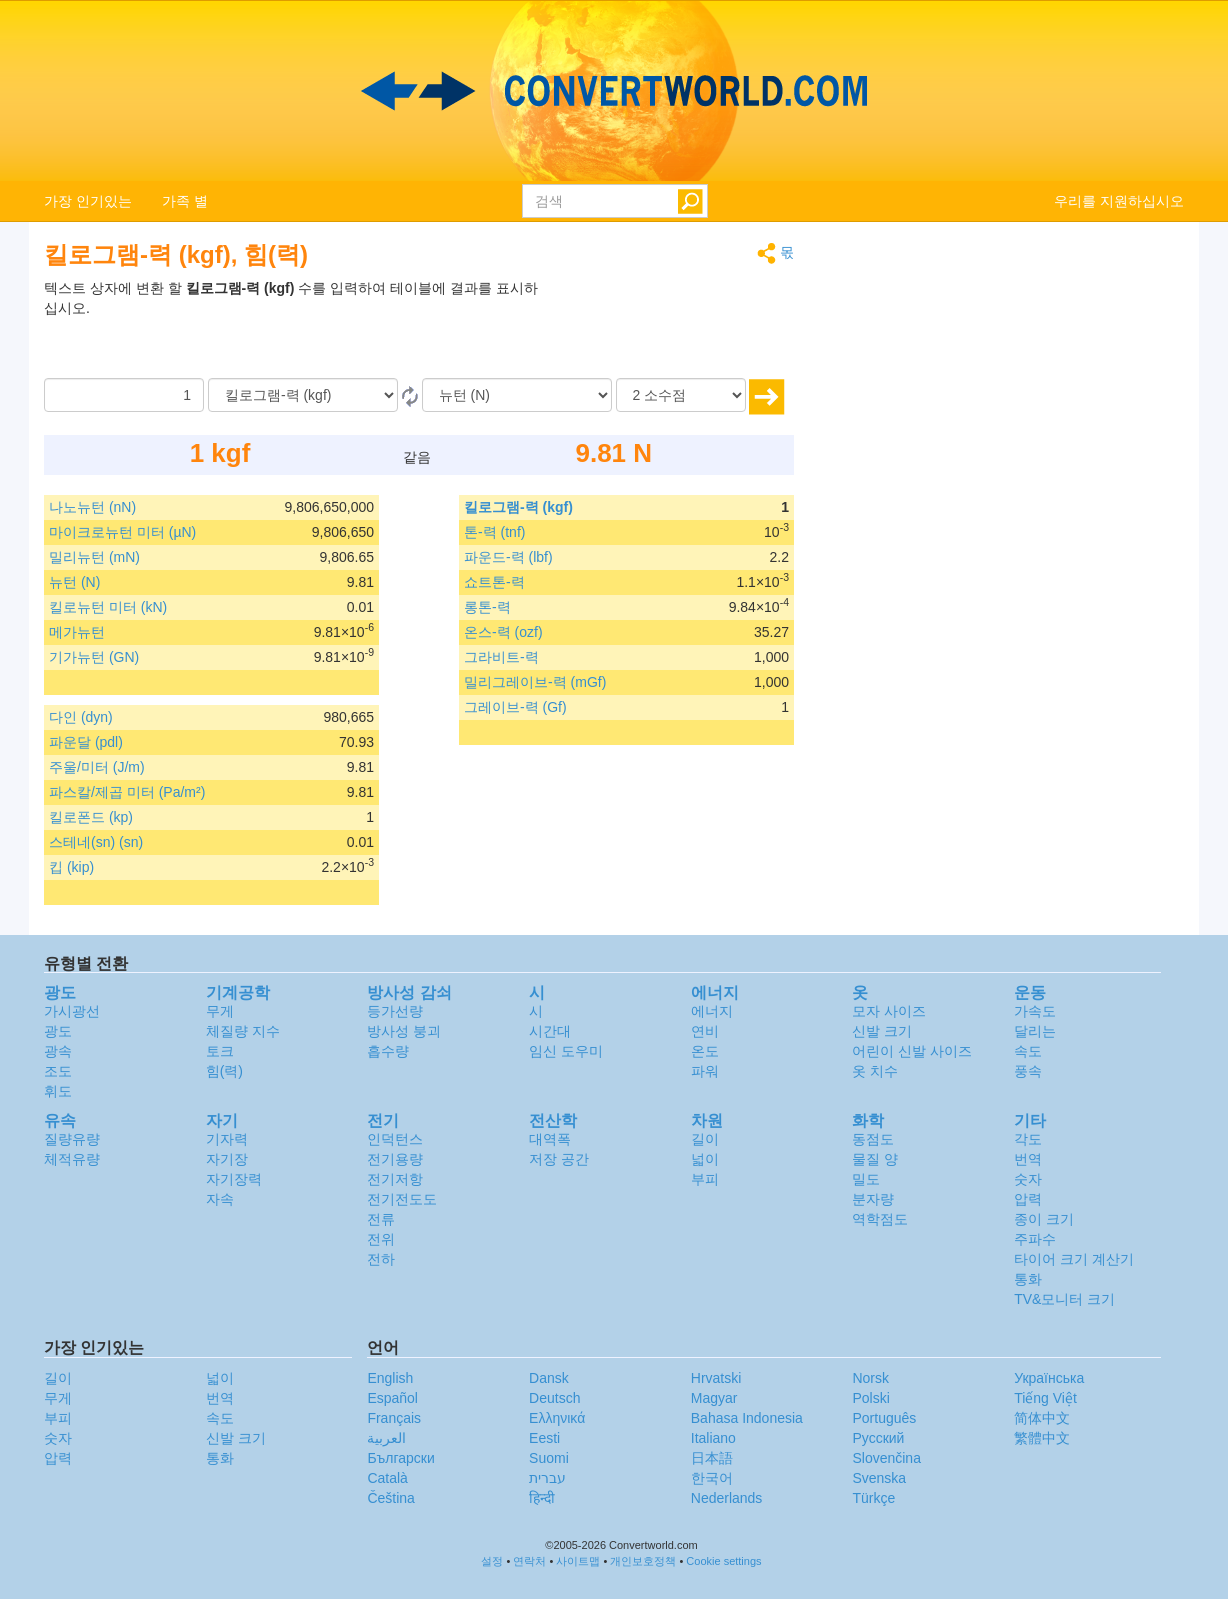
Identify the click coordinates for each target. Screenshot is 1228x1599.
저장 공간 (559, 1159)
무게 (220, 1011)
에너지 (712, 1011)
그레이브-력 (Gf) (515, 707)
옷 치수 (875, 1071)
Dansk (549, 1378)
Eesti (544, 1438)
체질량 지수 (243, 1031)
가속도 (1035, 1011)
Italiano (713, 1438)
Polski (870, 1398)
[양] (124, 395)
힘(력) (224, 1071)
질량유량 (72, 1139)
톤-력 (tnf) (494, 532)
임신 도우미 (566, 1051)
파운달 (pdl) (86, 742)
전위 (381, 1239)
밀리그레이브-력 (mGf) (535, 682)
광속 (58, 1051)
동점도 (873, 1139)
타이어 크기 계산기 (1074, 1259)
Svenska (879, 1478)
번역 (1028, 1159)
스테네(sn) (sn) (96, 842)
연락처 (529, 1561)
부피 (705, 1179)
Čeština (390, 1498)
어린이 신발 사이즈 (912, 1051)
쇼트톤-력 (494, 582)
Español (392, 1398)
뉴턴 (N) (74, 582)
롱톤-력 (487, 607)
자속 (220, 1199)
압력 (1028, 1199)
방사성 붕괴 (404, 1031)
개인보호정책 (643, 1561)
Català (387, 1478)
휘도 (58, 1091)
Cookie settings (723, 1561)
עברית (547, 1478)
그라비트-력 (501, 657)
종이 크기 (1044, 1219)
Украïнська (1049, 1378)
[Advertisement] (669, 328)
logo (614, 91)
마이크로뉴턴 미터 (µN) (122, 532)
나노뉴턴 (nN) (92, 507)
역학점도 (880, 1219)
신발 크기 (882, 1031)
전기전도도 (402, 1199)
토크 (220, 1051)
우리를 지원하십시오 (1119, 201)
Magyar (714, 1398)
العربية (386, 1438)
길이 (705, 1139)
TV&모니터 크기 (1064, 1299)
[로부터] (303, 395)
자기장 (227, 1159)
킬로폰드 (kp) (91, 817)
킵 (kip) (71, 867)
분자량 (873, 1199)
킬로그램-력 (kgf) (518, 507)
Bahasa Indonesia (747, 1418)
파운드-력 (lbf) (508, 557)
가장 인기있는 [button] (88, 201)
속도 (1028, 1051)
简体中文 (1042, 1418)
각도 (1028, 1139)
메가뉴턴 (77, 632)
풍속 (1028, 1071)
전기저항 (395, 1179)
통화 (1028, 1279)
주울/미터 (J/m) (97, 767)
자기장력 (234, 1179)
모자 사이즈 (889, 1011)
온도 (705, 1051)
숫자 (1028, 1179)
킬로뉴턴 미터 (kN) (108, 607)
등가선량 (395, 1011)
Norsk (870, 1378)
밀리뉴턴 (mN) (94, 557)
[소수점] (681, 395)
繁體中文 (1042, 1438)
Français (394, 1418)
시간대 (550, 1031)
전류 (381, 1219)
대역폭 (550, 1139)
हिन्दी (542, 1498)
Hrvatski (716, 1378)
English (390, 1378)
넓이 (705, 1159)
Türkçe (873, 1498)
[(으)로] (517, 395)
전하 (381, 1259)
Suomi (549, 1458)
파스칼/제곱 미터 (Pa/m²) (127, 792)
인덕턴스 (395, 1139)
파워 (705, 1071)
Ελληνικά (557, 1418)
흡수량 (388, 1051)
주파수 (1035, 1239)
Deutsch (554, 1398)
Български (400, 1458)
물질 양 (875, 1159)
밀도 (866, 1179)
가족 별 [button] (185, 201)
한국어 (712, 1478)
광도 (58, 1031)
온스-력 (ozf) (503, 632)
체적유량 (72, 1159)
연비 (705, 1031)
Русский (878, 1438)
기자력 (227, 1139)
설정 (492, 1561)
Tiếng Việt (1045, 1398)
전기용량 (395, 1159)
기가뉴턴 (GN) (94, 657)
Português (884, 1418)
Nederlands (727, 1498)
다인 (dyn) (81, 717)
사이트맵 (578, 1561)
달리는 (1035, 1031)
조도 (58, 1071)
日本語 (712, 1458)
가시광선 (72, 1011)
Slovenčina (886, 1458)
